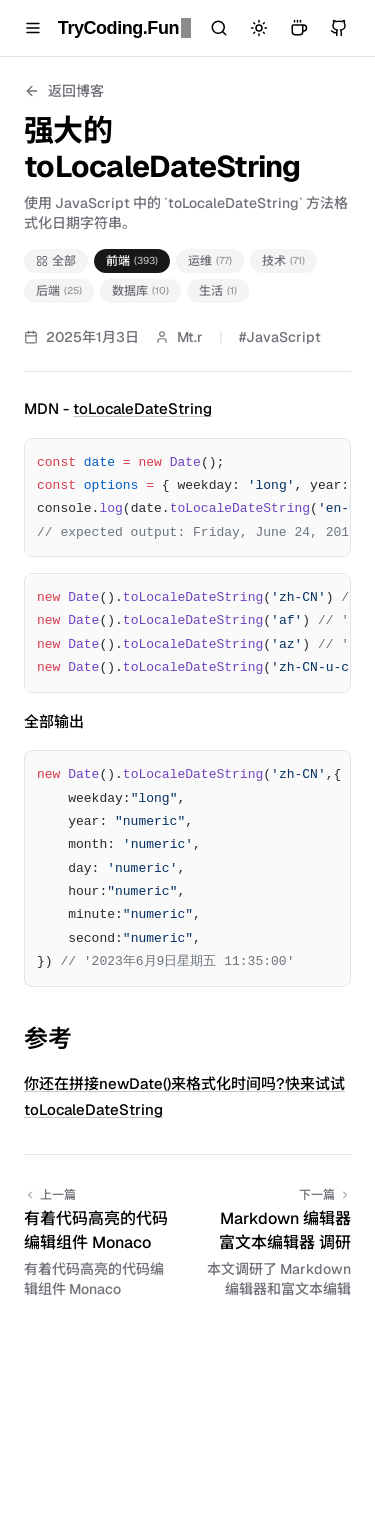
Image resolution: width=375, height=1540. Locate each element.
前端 (132, 261)
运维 (210, 261)
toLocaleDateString (142, 408)
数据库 (140, 291)
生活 (218, 291)
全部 (56, 261)
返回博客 (64, 91)
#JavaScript (280, 337)
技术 (283, 261)
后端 (59, 291)
